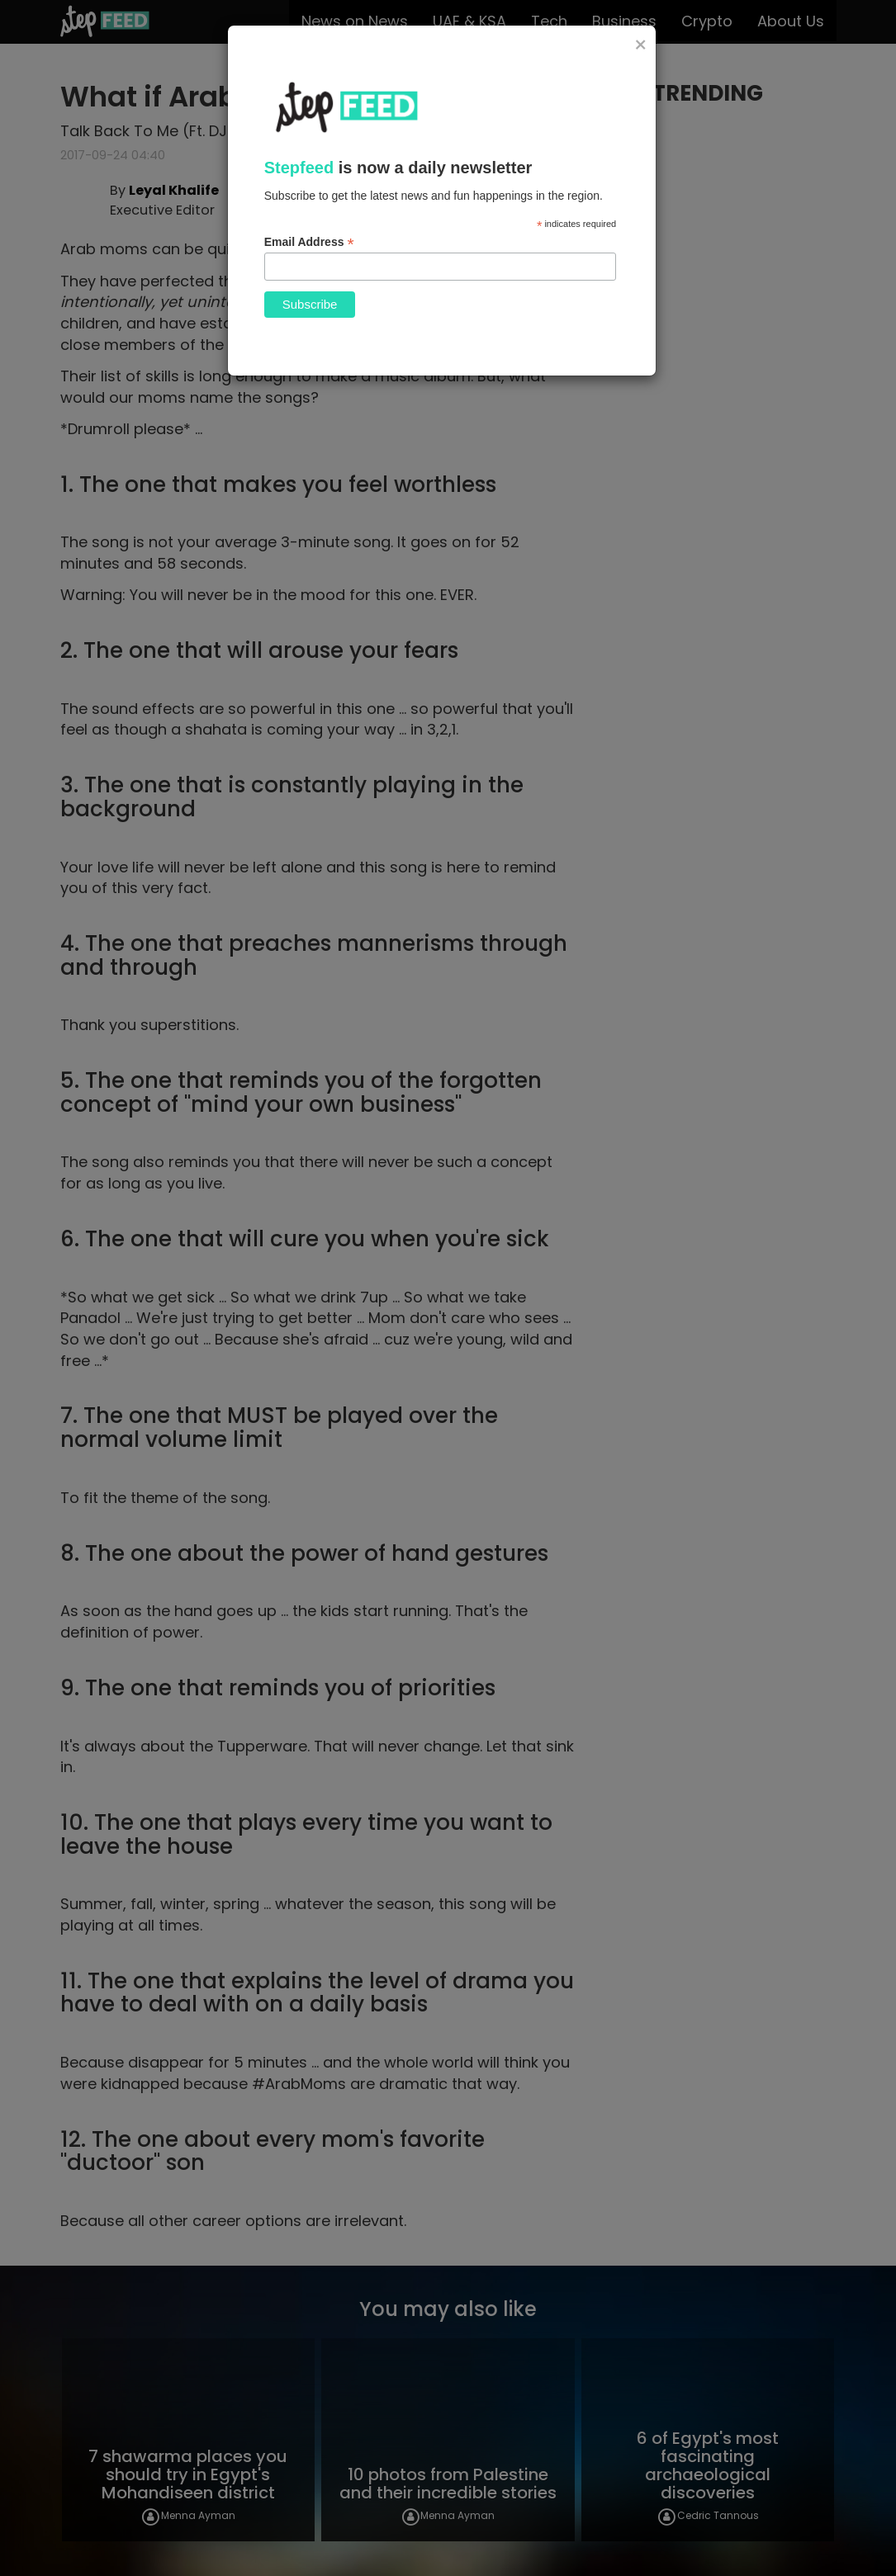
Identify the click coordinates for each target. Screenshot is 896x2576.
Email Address (309, 242)
